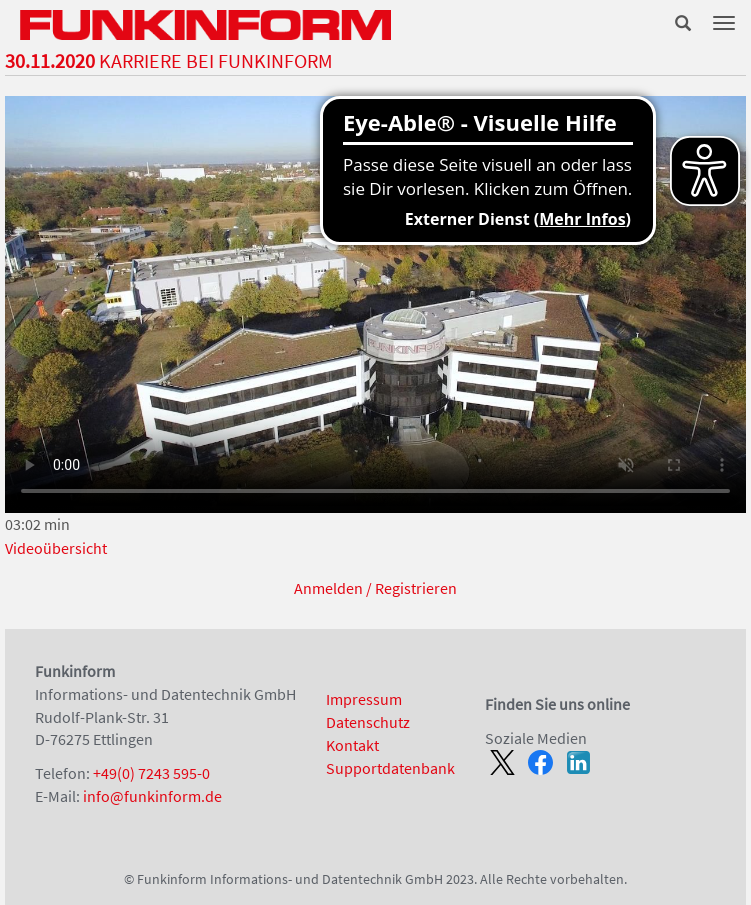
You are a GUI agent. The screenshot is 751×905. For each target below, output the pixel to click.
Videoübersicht (56, 548)
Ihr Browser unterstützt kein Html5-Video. (375, 304)
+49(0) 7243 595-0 (151, 773)
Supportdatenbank (390, 768)
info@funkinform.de (152, 796)
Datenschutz (368, 722)
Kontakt (352, 745)
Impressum (364, 699)
